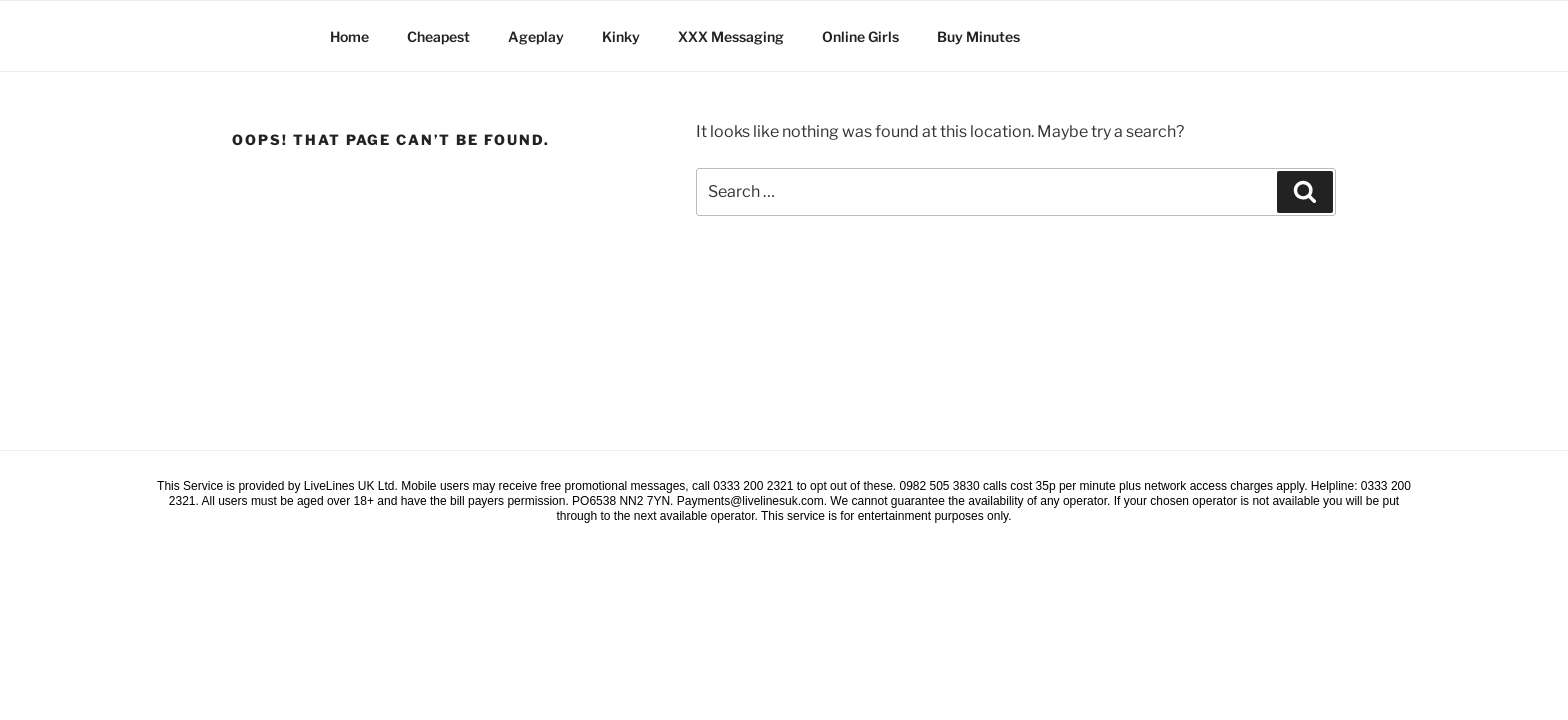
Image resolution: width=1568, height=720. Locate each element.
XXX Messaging (731, 36)
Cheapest (438, 36)
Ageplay (536, 36)
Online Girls (860, 36)
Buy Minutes (978, 36)
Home (349, 36)
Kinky (621, 36)
